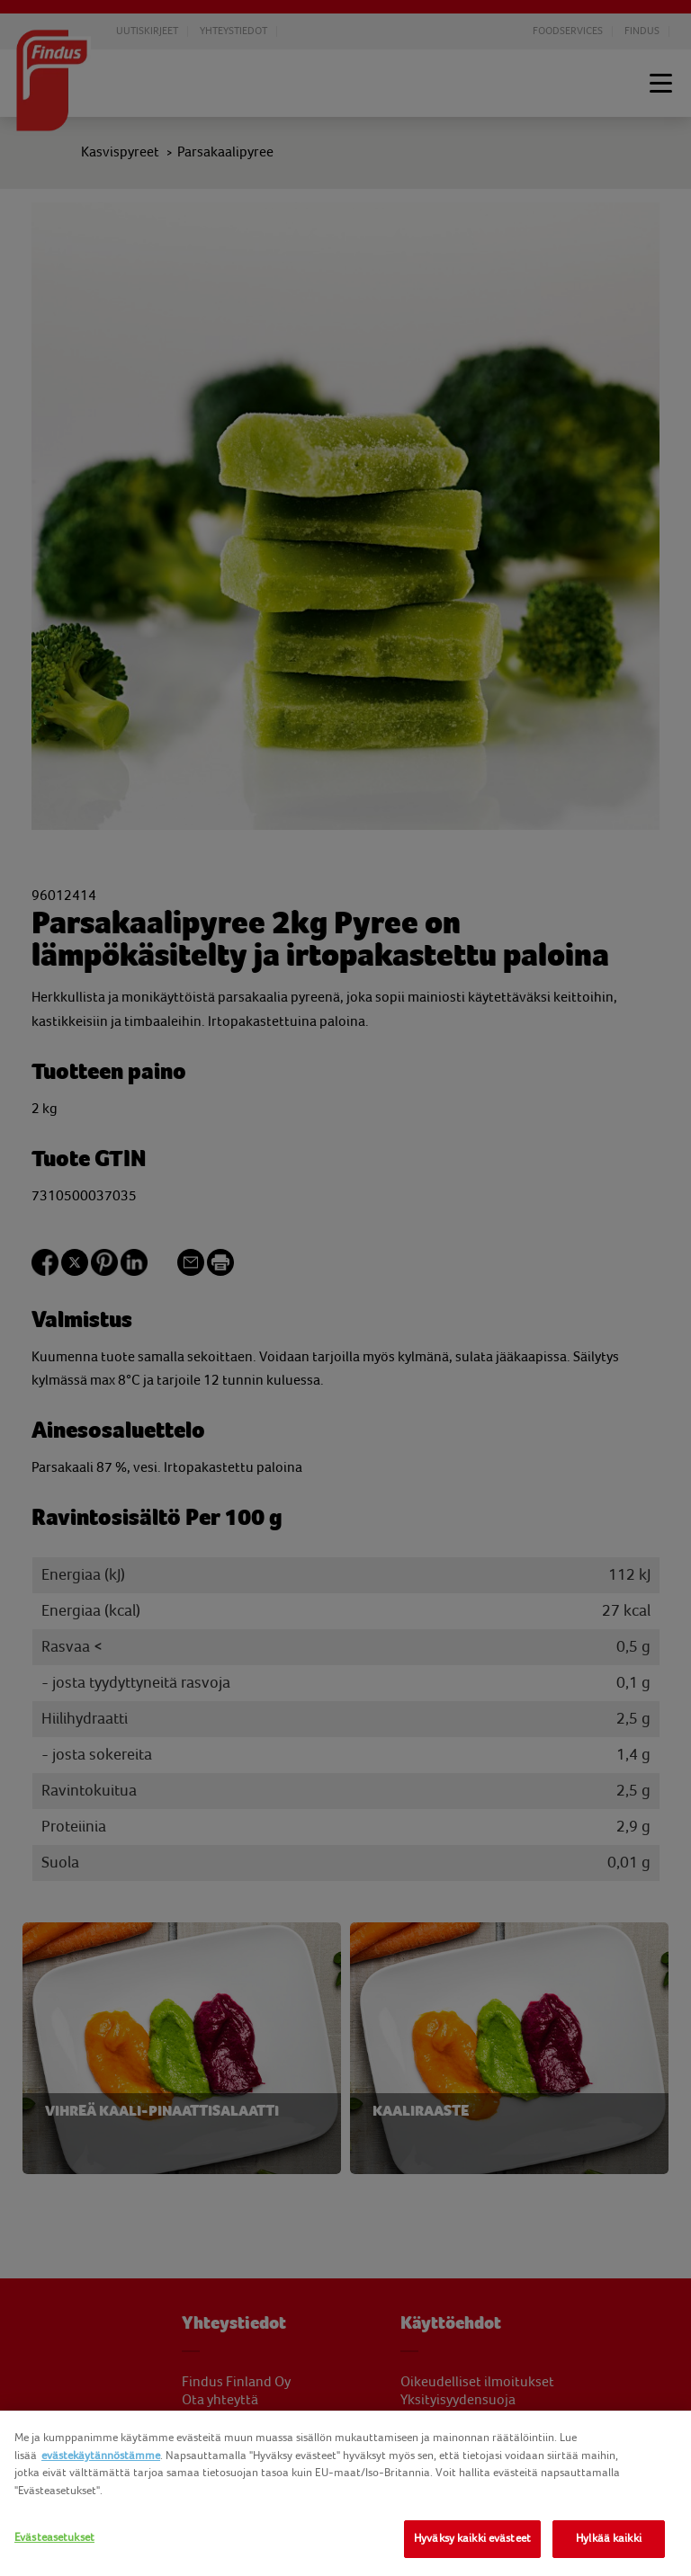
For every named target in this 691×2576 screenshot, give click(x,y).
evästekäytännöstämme (100, 2455)
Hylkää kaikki (609, 2538)
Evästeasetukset (54, 2537)
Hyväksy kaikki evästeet (472, 2538)
